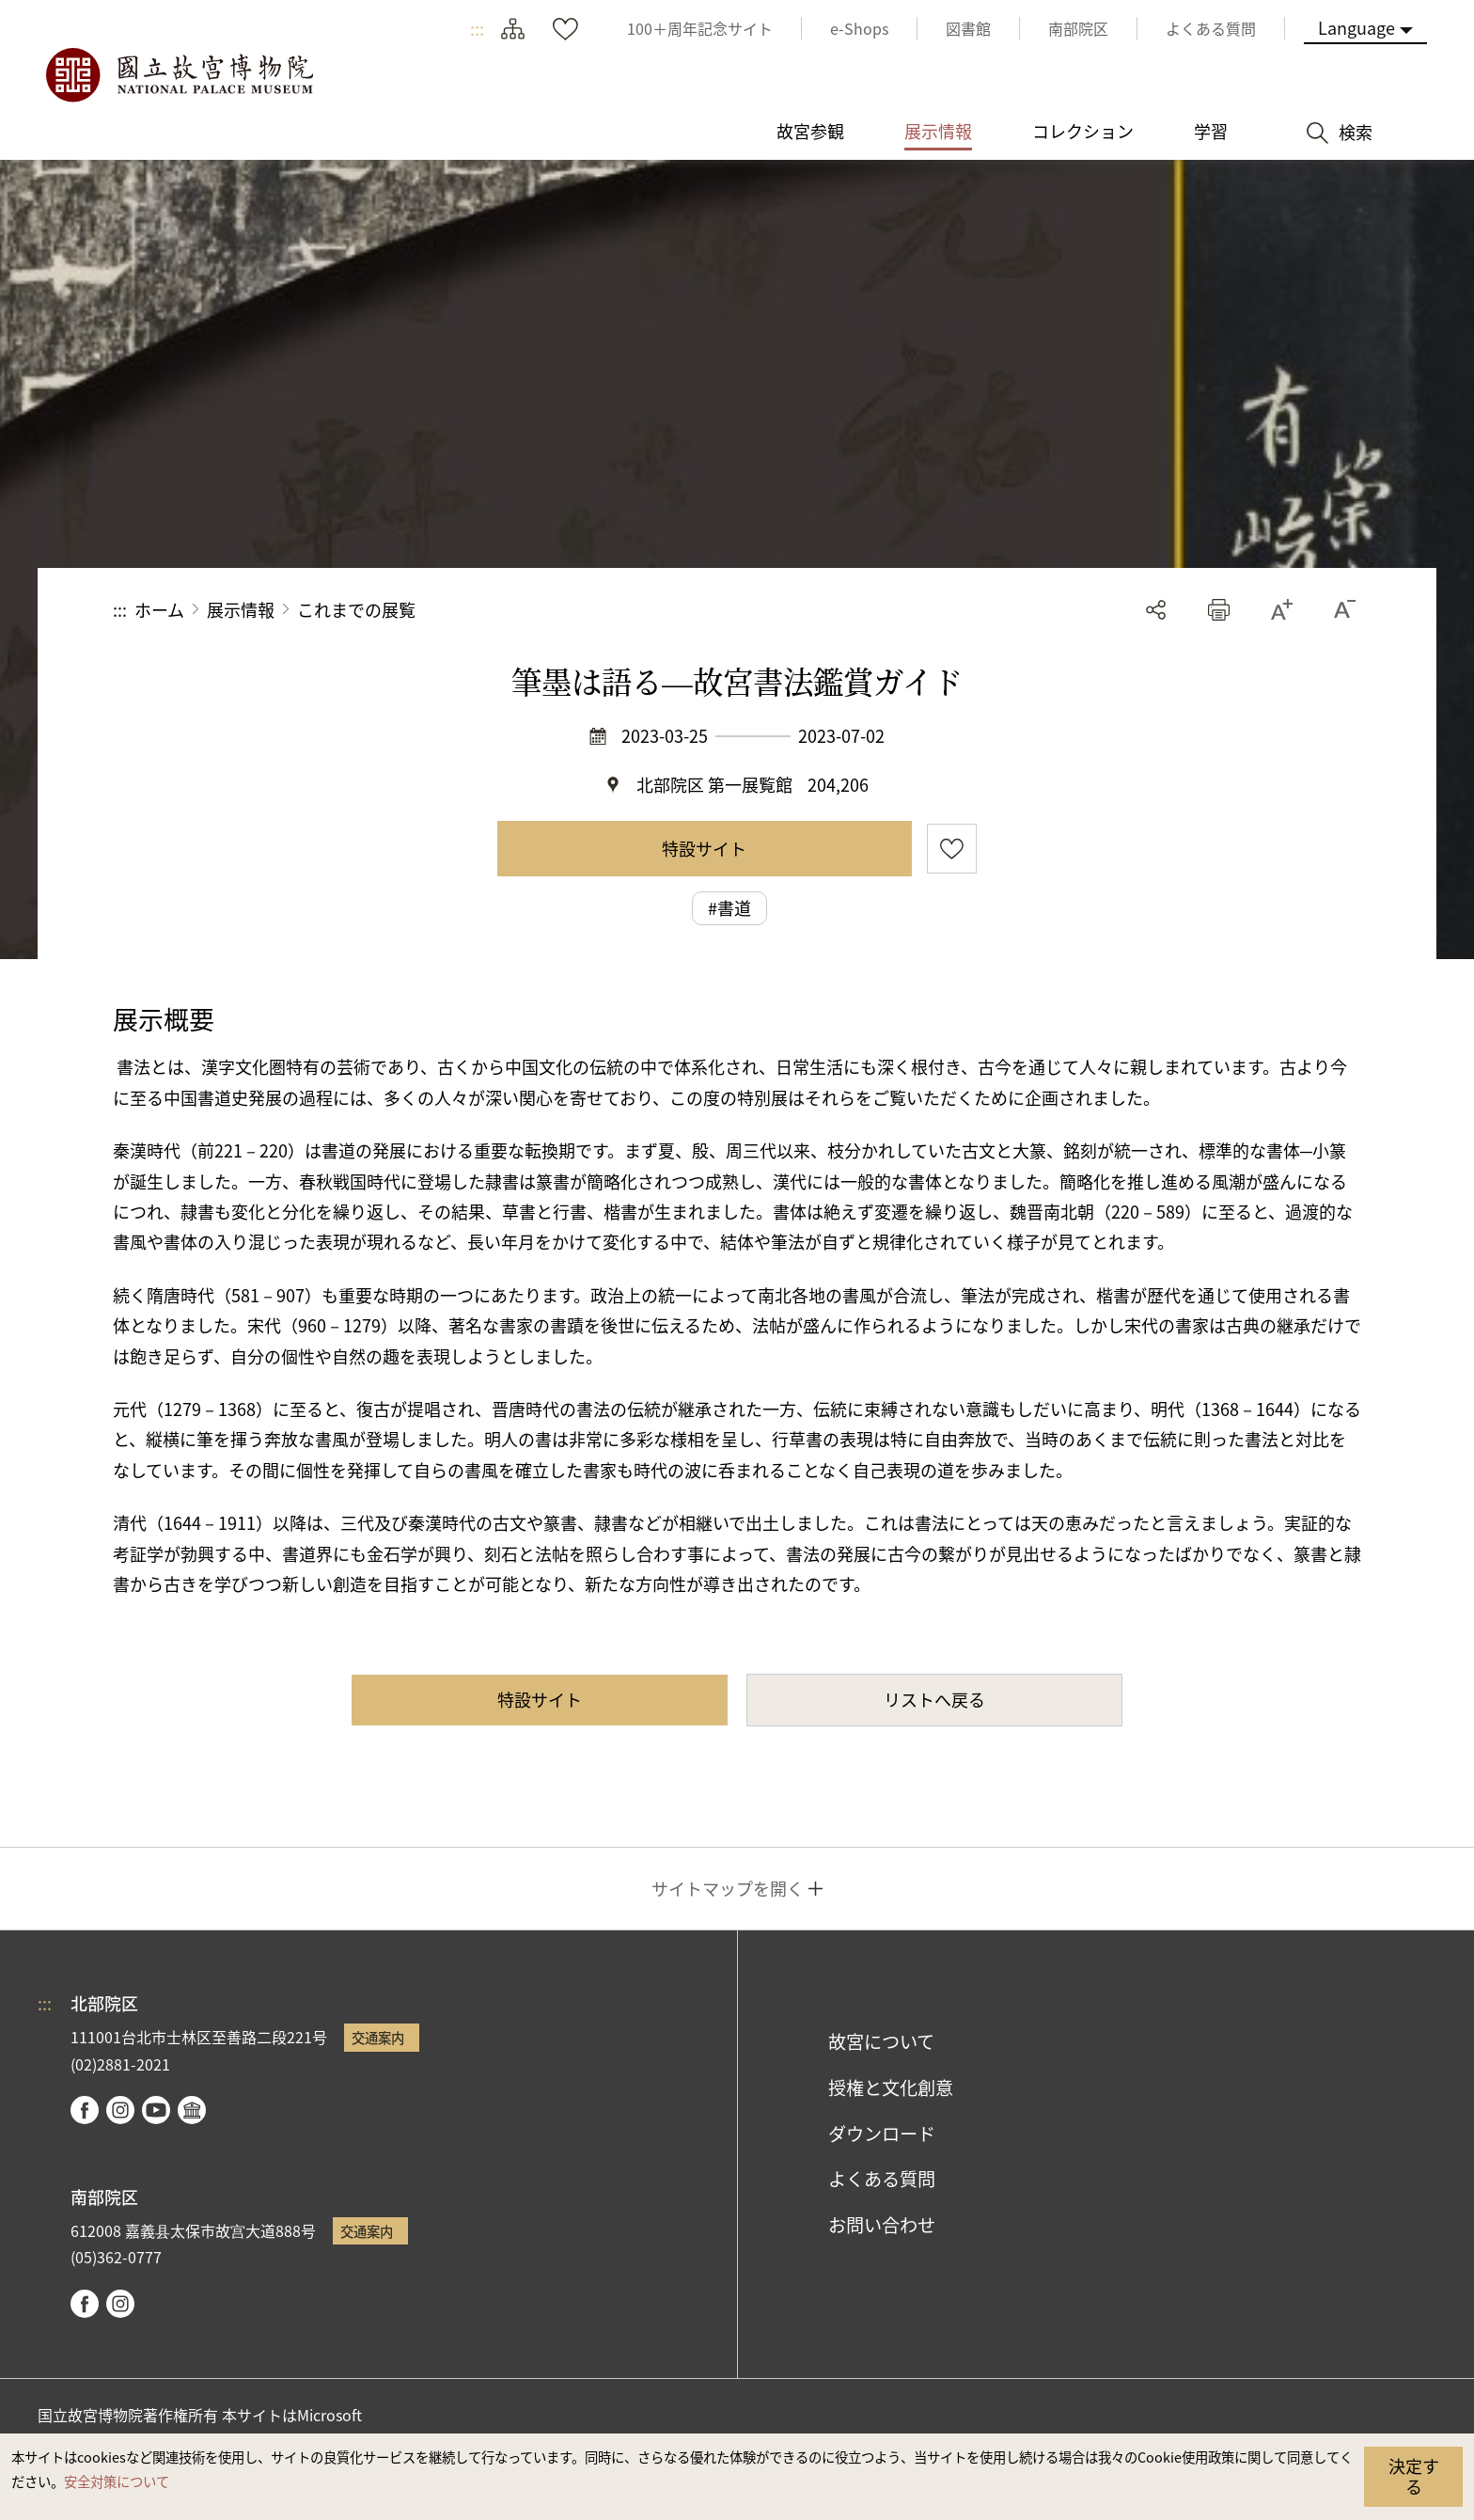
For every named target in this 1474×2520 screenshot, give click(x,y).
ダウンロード (881, 2133)
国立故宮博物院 (179, 75)
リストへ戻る (934, 1699)
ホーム (159, 609)
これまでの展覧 (356, 609)
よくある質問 (881, 2179)
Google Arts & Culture (192, 2110)
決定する (1413, 2475)
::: (477, 28)
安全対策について (116, 2481)
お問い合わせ (881, 2225)
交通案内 (378, 2037)
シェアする (1155, 609)
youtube (156, 2110)
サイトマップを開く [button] (727, 1888)
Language (1356, 27)
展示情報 (240, 609)
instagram (120, 2110)
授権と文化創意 (890, 2087)
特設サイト (704, 848)
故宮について (881, 2041)
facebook (85, 2110)
